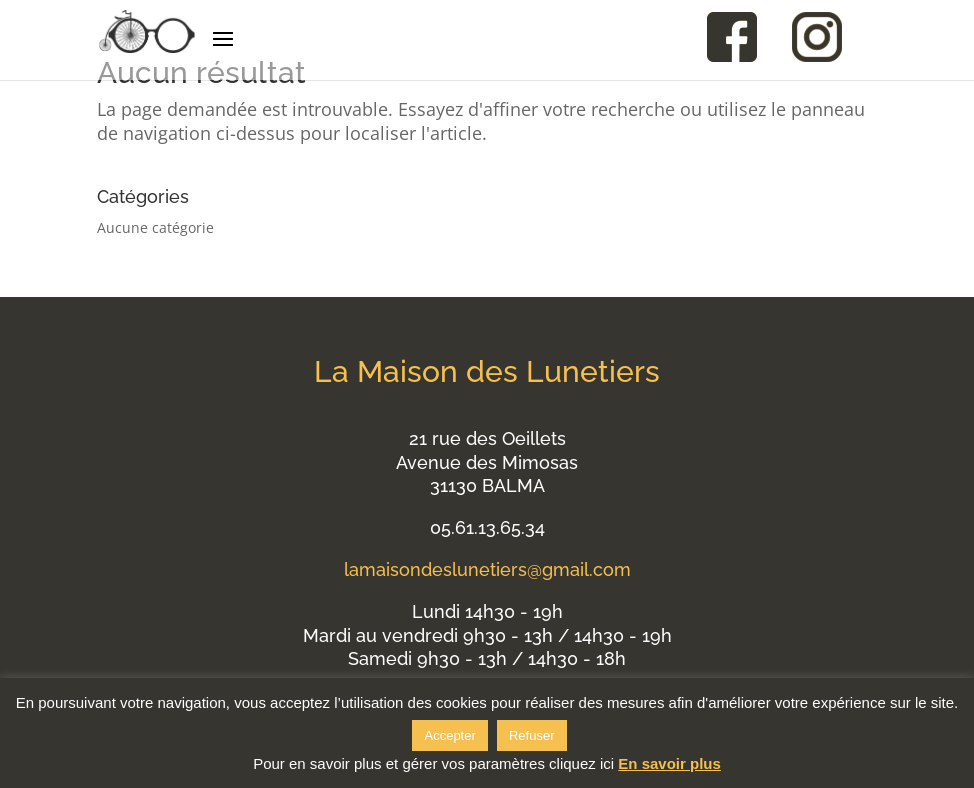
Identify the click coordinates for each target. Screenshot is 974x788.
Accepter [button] (449, 735)
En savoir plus (669, 763)
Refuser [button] (532, 735)
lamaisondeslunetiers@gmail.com (487, 569)
